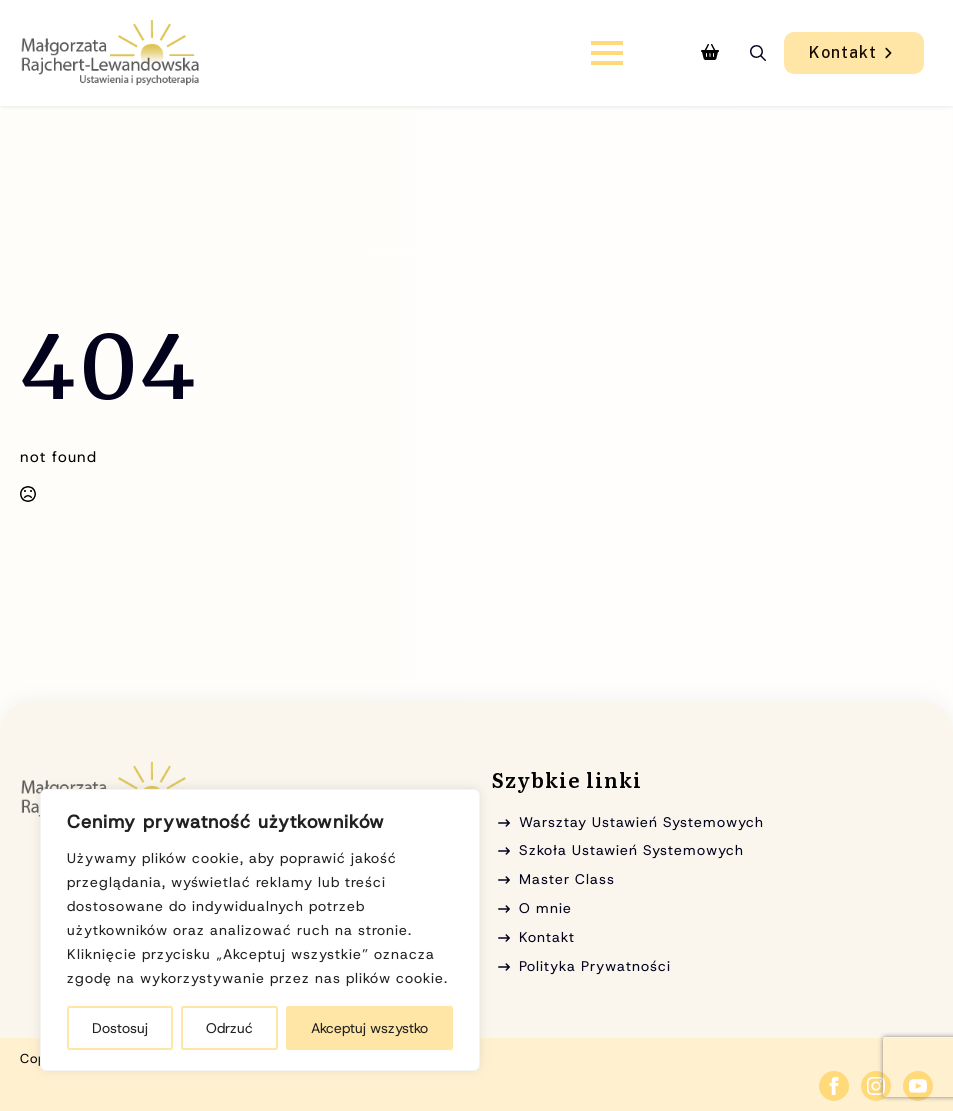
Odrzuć (229, 1028)
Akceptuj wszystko (369, 1028)
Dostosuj (120, 1028)
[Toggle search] (758, 53)
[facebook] (834, 1086)
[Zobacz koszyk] (710, 53)
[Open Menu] (607, 53)
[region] (260, 930)
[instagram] (876, 1086)
